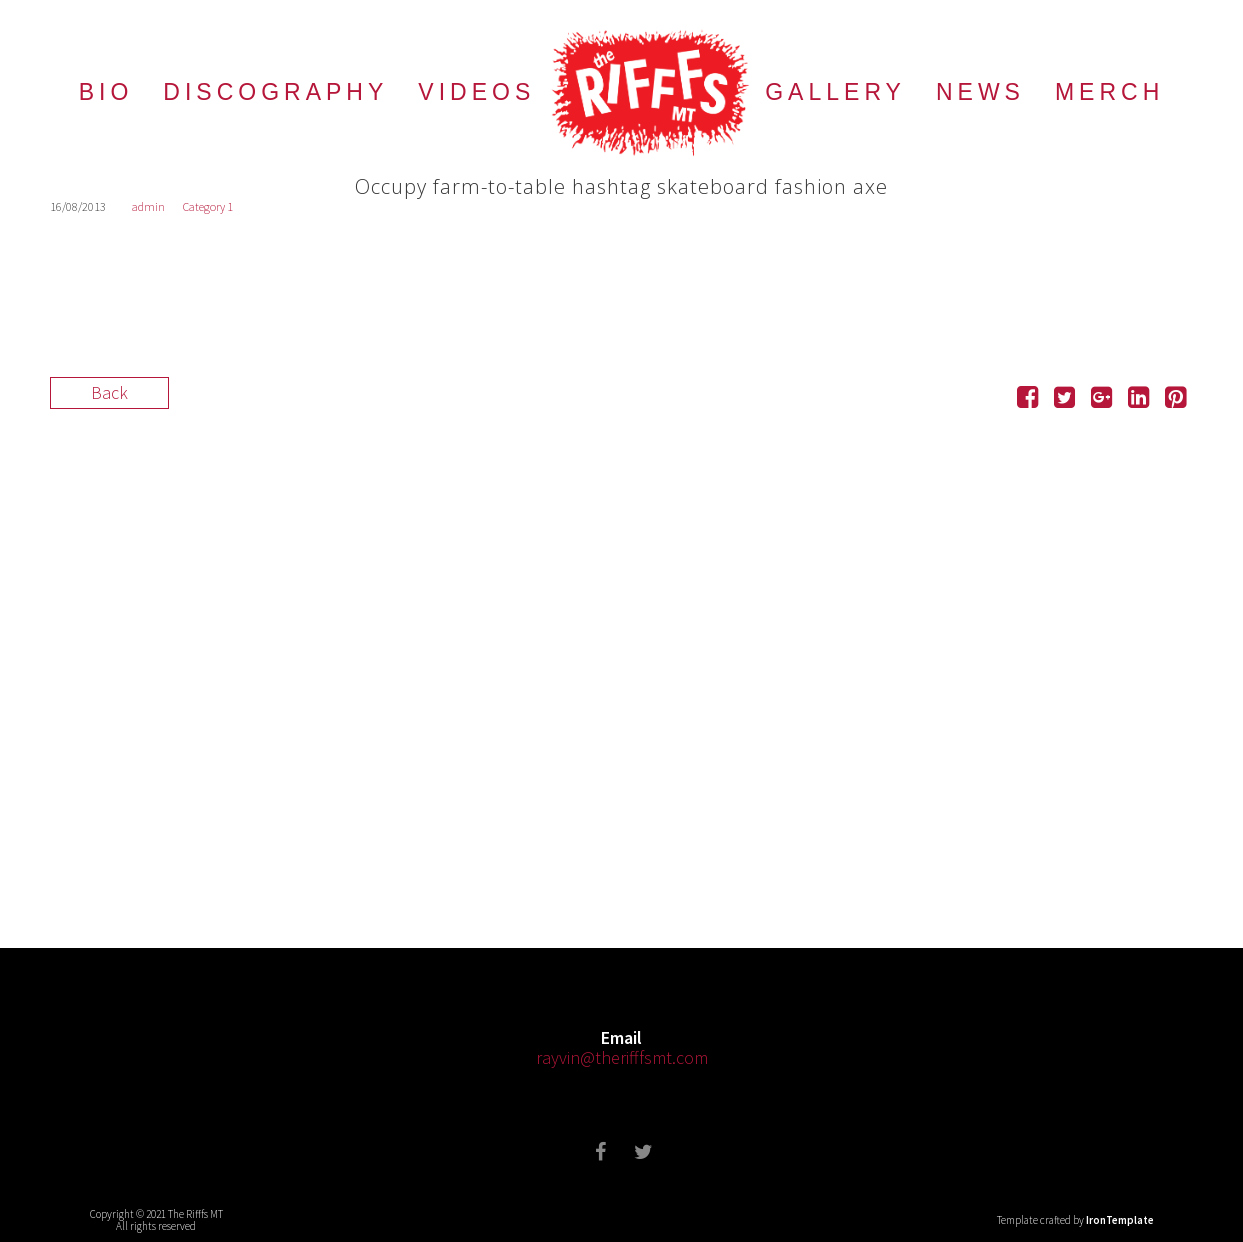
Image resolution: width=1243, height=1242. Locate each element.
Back (109, 392)
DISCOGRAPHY (275, 92)
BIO (106, 92)
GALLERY (835, 92)
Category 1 (208, 206)
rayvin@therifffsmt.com (622, 1057)
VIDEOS (476, 92)
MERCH (1109, 92)
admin (148, 206)
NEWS (980, 92)
